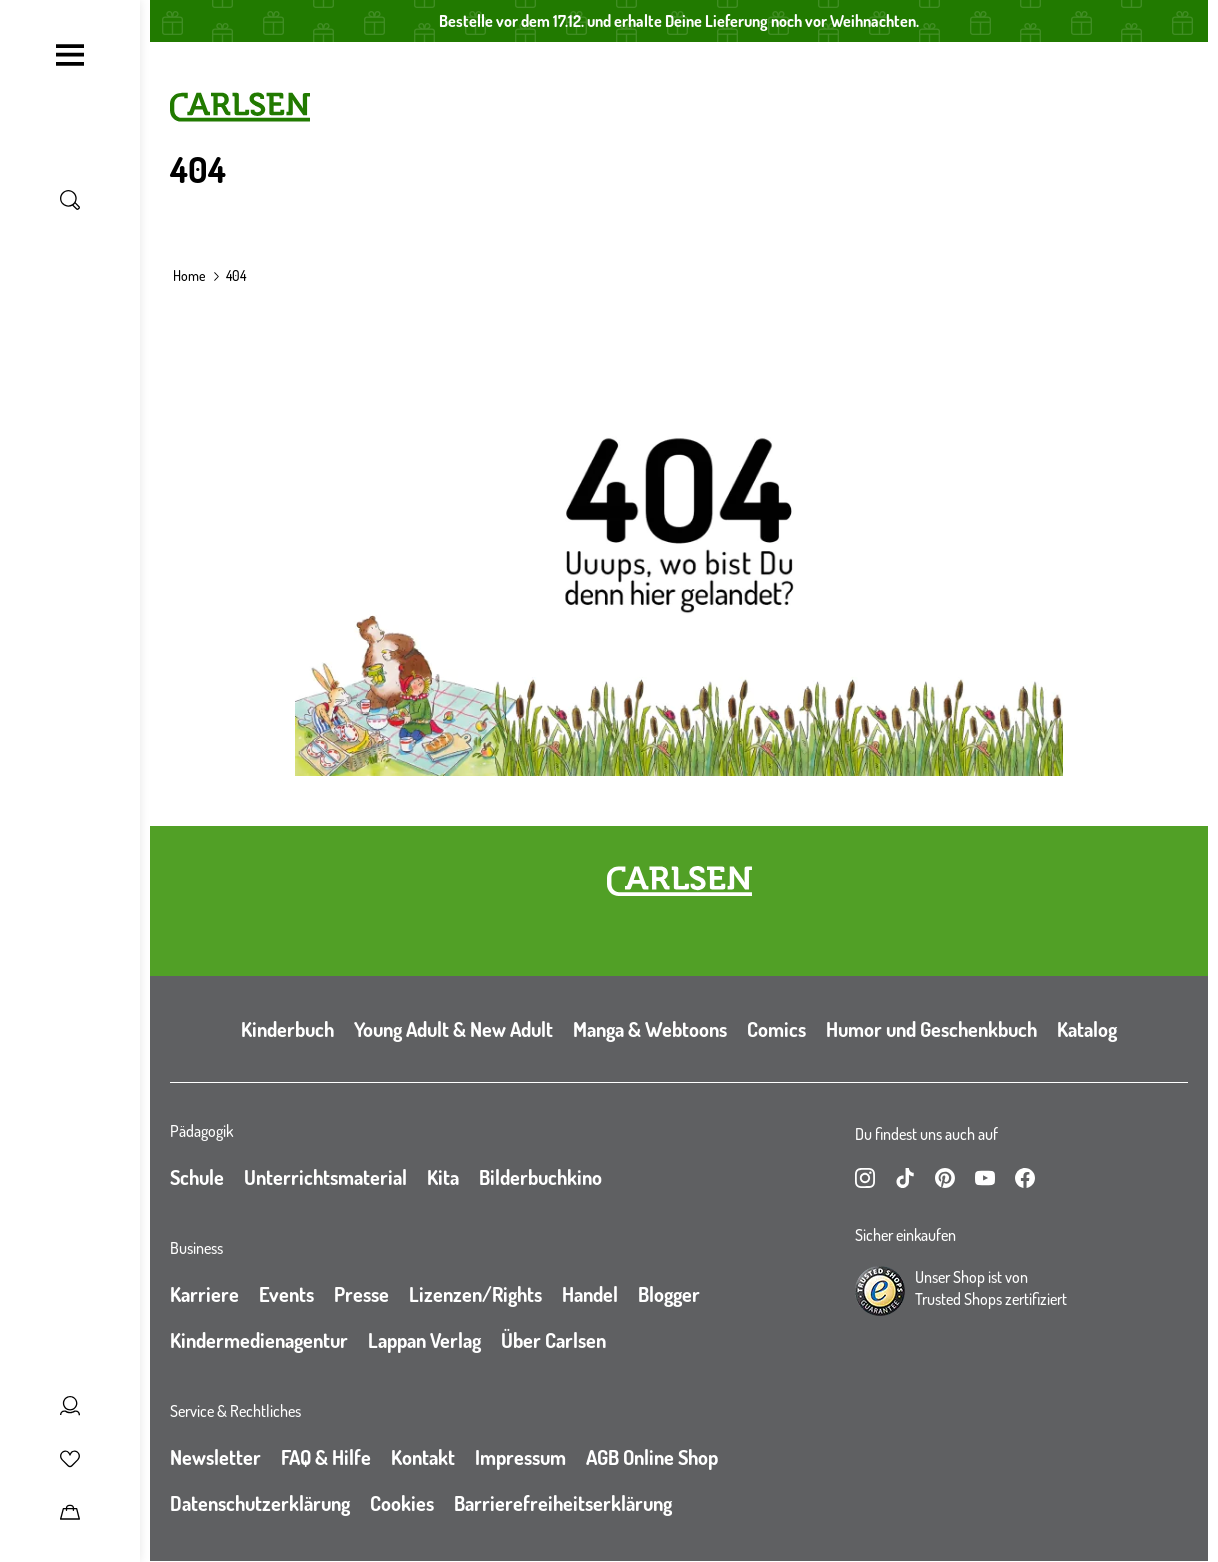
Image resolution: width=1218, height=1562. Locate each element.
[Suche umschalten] (70, 200)
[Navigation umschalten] (70, 55)
